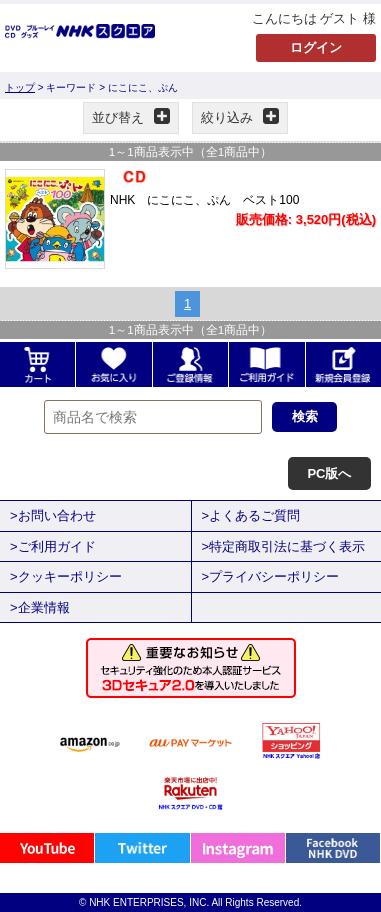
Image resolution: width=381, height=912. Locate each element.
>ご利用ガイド (53, 546)
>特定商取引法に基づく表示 (284, 546)
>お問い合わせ (53, 515)
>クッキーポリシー (66, 576)
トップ (20, 87)
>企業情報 (40, 607)
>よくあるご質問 (251, 515)
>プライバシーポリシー (271, 576)
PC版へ (329, 473)
